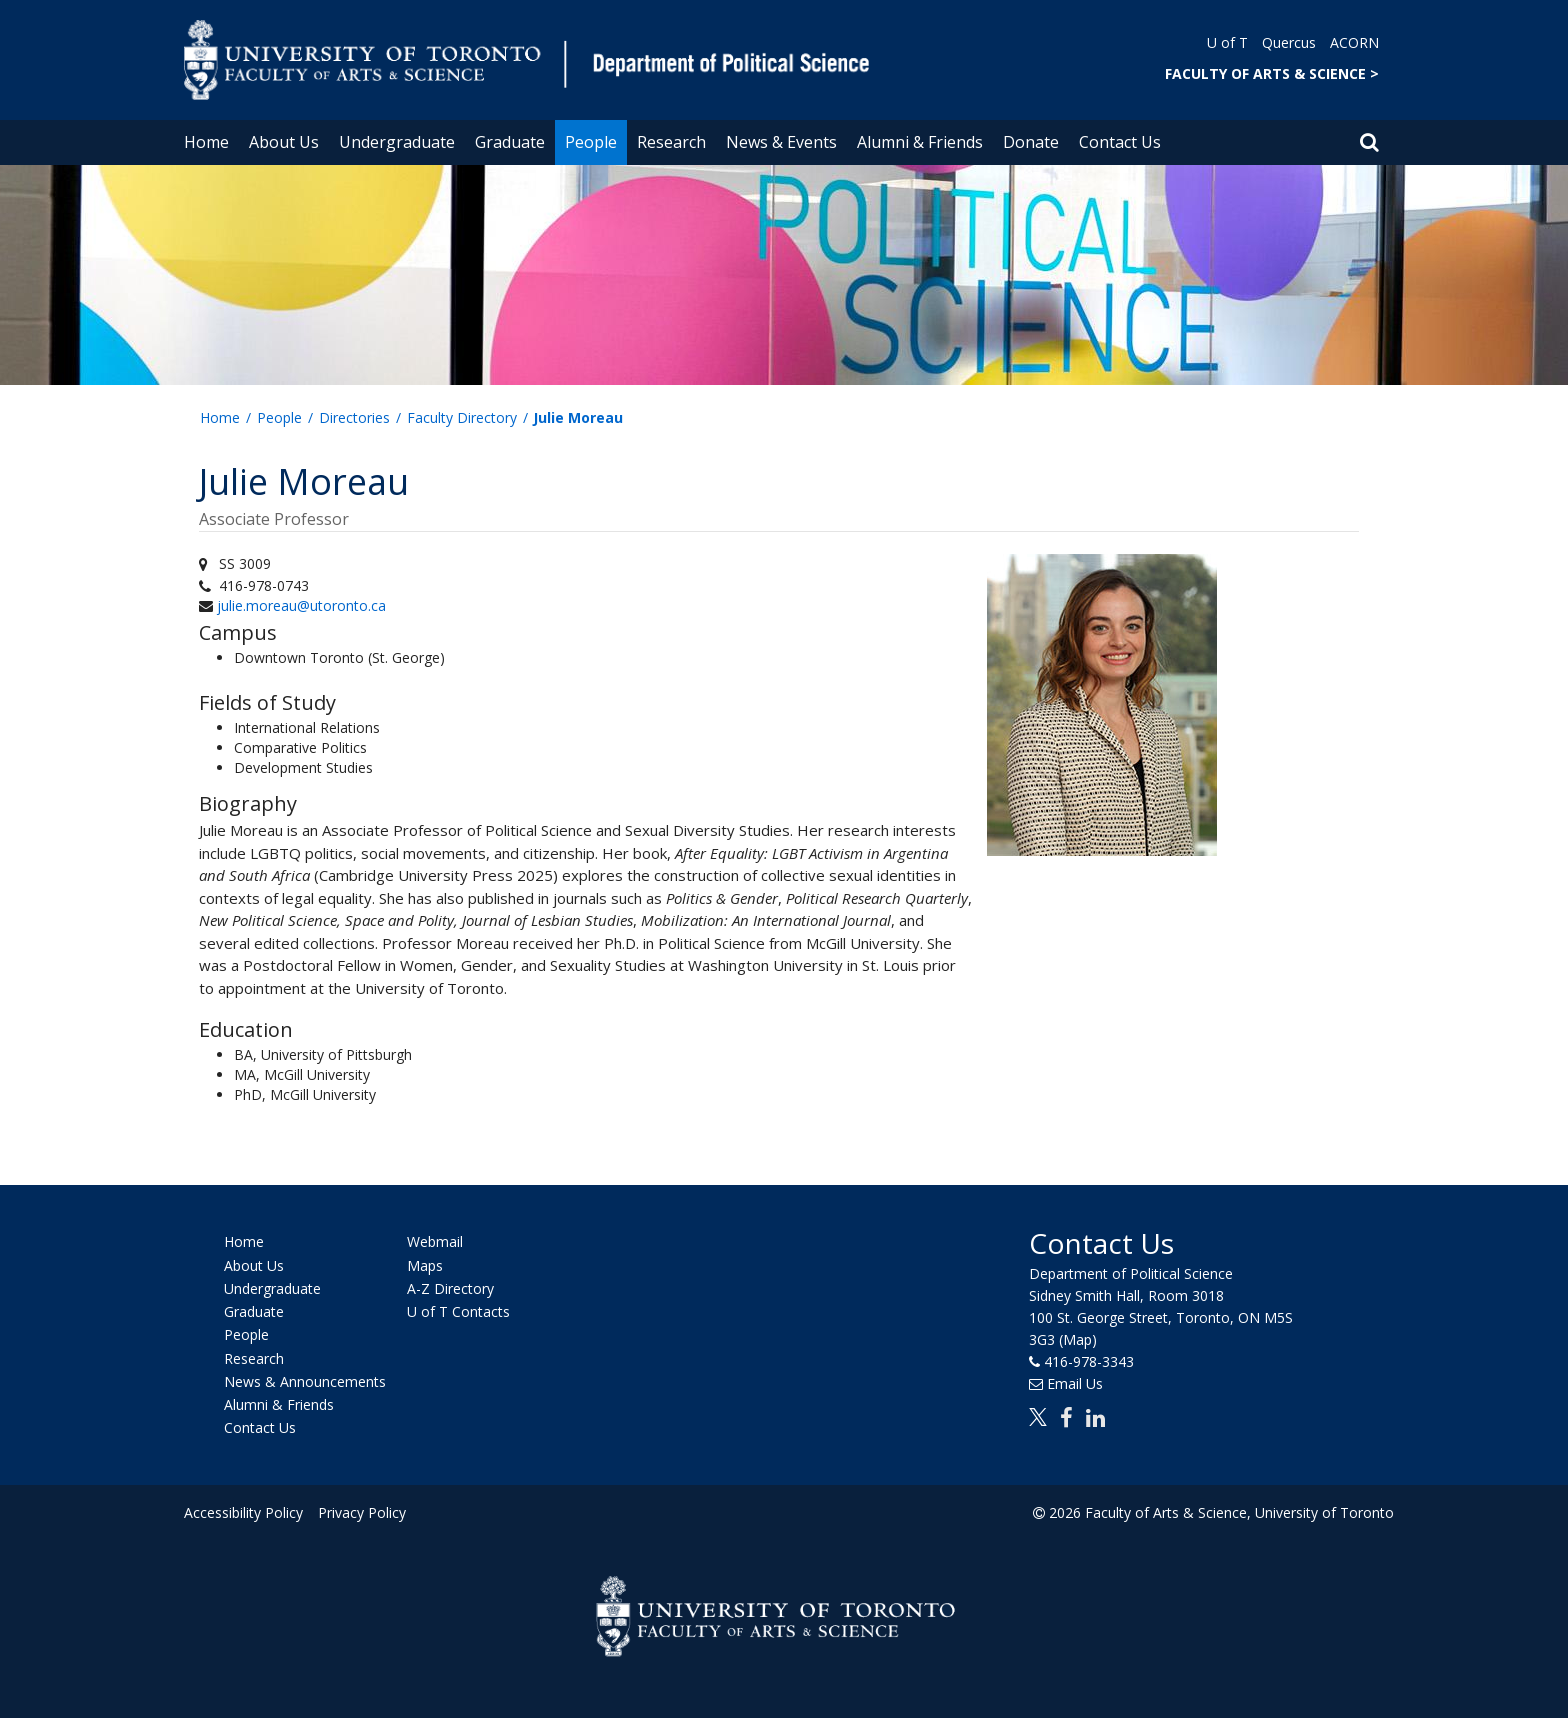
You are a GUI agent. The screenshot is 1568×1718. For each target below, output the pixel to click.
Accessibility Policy (243, 1512)
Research (671, 142)
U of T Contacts (458, 1311)
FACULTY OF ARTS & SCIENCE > (1272, 73)
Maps (425, 1265)
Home (206, 142)
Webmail (435, 1242)
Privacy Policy (361, 1512)
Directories (354, 417)
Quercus (1289, 42)
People (591, 142)
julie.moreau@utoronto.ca (301, 605)
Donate (1031, 142)
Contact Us (1120, 142)
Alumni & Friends (920, 142)
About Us (284, 142)
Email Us (1075, 1383)
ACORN (1354, 42)
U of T (1227, 42)
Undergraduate (397, 142)
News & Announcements (305, 1381)
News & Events (781, 142)
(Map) (1078, 1339)
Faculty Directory (462, 417)
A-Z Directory (450, 1288)
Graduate (510, 142)
